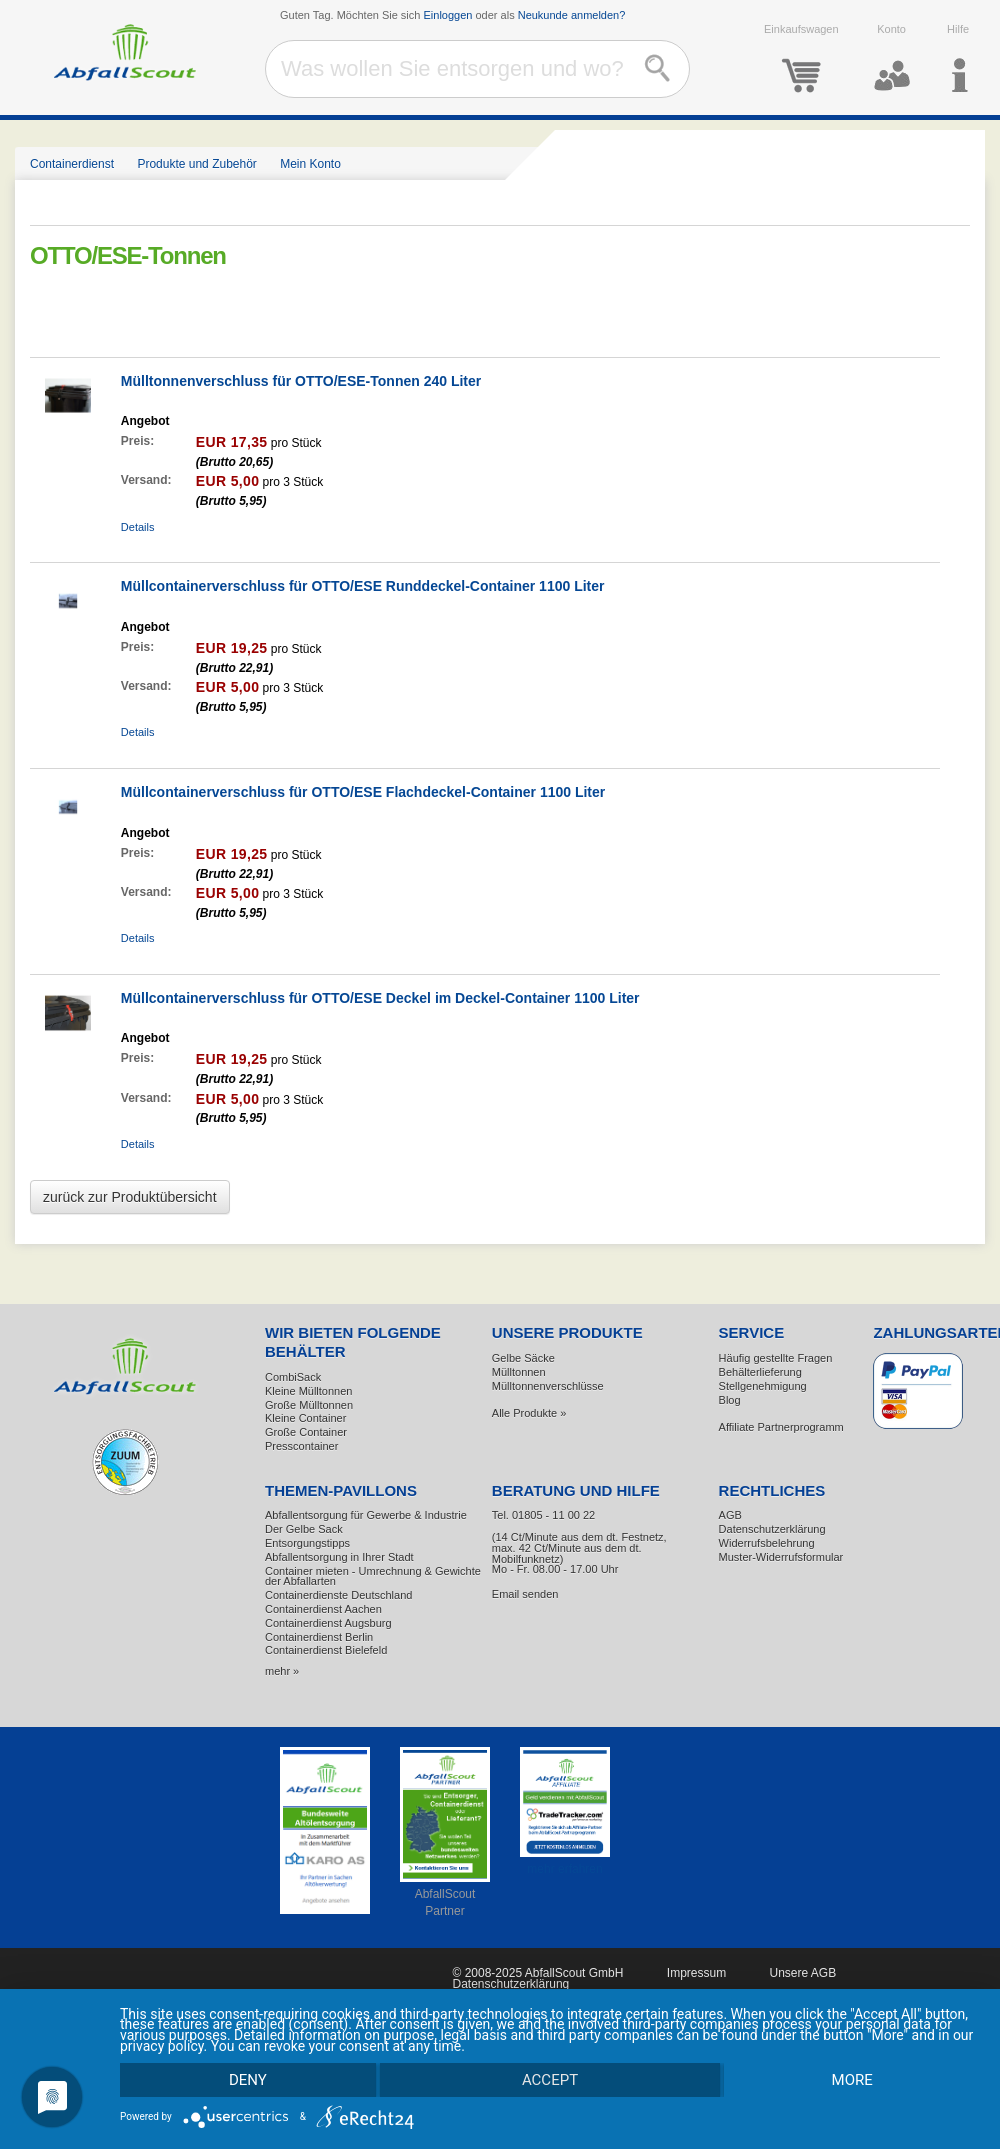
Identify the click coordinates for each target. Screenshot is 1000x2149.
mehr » (282, 1671)
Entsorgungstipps (307, 1543)
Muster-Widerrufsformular (781, 1557)
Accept (550, 2079)
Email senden (525, 1594)
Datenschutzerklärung (772, 1529)
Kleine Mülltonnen (308, 1391)
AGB (730, 1515)
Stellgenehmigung (763, 1386)
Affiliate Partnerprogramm (781, 1427)
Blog (730, 1400)
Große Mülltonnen (309, 1405)
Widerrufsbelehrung (767, 1543)
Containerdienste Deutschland (338, 1595)
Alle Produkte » (529, 1413)
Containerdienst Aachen (323, 1609)
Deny (248, 2079)
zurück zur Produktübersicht (130, 1197)
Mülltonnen (519, 1372)
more (851, 2079)
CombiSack (293, 1377)
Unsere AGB (802, 1973)
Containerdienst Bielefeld (326, 1650)
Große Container (306, 1432)
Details (138, 527)
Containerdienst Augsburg (328, 1623)
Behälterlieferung (760, 1372)
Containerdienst (72, 164)
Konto (892, 59)
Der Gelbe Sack (304, 1529)
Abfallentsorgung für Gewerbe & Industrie (366, 1515)
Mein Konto (310, 164)
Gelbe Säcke (523, 1358)
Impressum (696, 1973)
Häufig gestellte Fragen (776, 1358)
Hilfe (958, 59)
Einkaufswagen (801, 59)
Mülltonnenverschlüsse (548, 1386)
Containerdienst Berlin (319, 1637)
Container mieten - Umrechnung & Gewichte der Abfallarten (373, 1576)
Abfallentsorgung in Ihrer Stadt (339, 1557)
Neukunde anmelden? (572, 15)
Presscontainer (301, 1446)
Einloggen (448, 15)
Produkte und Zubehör (196, 164)
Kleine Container (305, 1418)
